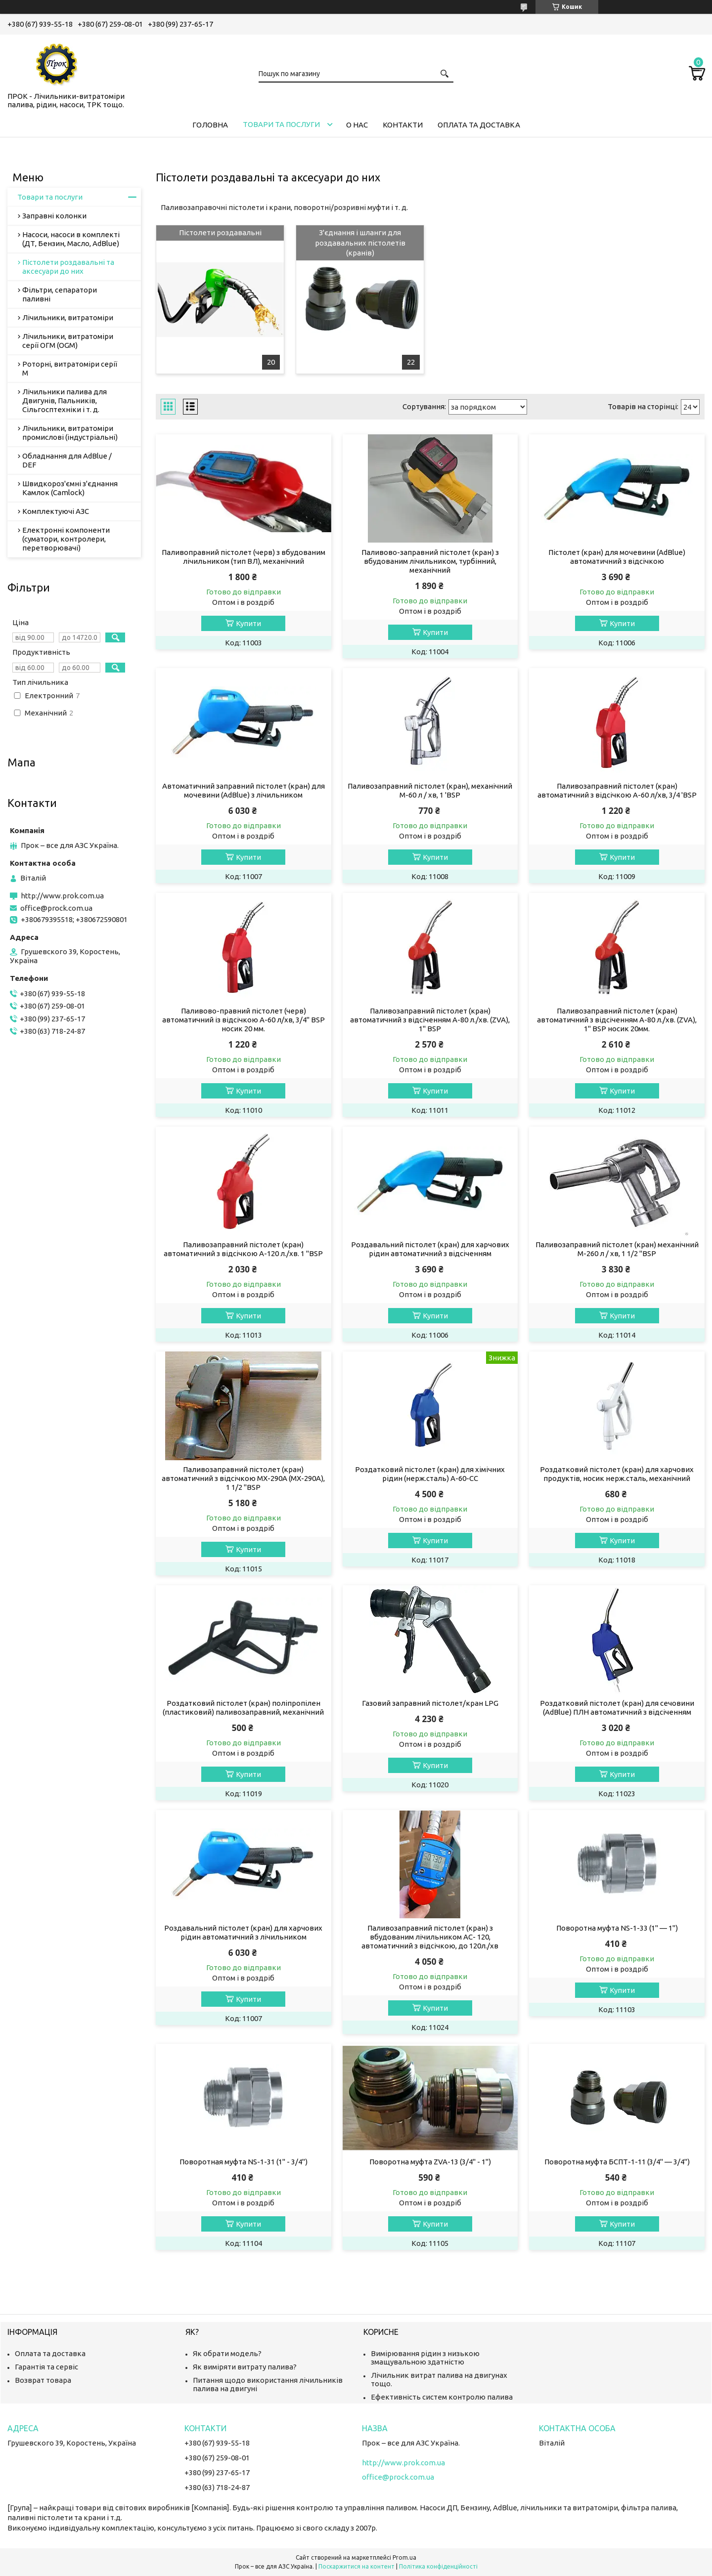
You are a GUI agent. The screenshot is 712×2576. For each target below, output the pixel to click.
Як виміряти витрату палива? (245, 2367)
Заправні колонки (54, 215)
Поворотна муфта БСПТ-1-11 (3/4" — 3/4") (617, 2161)
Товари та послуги (281, 124)
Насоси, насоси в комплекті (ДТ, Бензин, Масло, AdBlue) (71, 239)
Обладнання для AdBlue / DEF (67, 460)
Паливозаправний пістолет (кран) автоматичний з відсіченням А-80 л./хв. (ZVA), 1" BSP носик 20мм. (617, 1020)
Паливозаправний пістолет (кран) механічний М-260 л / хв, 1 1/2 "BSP (617, 1249)
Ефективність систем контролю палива (442, 2397)
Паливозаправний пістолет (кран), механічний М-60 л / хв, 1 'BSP (430, 790)
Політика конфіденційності (438, 2566)
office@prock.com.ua (56, 908)
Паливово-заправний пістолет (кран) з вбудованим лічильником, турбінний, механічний (430, 561)
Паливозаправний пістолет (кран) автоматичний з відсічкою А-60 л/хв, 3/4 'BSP (617, 790)
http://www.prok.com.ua (62, 895)
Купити (248, 623)
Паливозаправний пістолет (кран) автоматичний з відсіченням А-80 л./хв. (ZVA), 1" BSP (430, 1020)
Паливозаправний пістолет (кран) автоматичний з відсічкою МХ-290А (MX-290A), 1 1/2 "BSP (243, 1478)
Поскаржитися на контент (356, 2566)
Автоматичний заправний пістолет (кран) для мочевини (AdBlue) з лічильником (243, 790)
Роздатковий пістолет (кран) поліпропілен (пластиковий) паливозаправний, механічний (243, 1707)
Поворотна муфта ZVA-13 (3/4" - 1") (430, 2161)
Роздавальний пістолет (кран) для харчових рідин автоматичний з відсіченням (430, 1249)
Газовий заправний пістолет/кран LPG (430, 1703)
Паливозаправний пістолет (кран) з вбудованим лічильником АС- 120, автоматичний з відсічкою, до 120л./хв (429, 1937)
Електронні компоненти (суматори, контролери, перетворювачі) (66, 539)
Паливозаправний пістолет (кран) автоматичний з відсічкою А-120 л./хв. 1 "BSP (243, 1249)
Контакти (403, 125)
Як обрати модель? (227, 2353)
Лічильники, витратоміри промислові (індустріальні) (70, 432)
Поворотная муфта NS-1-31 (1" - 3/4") (243, 2161)
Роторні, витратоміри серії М (69, 368)
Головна (210, 125)
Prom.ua (404, 2557)
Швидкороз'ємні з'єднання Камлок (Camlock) (70, 488)
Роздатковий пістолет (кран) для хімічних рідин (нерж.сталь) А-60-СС (430, 1473)
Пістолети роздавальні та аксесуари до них (68, 266)
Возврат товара (43, 2380)
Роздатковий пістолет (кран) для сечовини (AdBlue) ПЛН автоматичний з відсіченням (617, 1707)
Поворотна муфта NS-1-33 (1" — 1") (617, 1928)
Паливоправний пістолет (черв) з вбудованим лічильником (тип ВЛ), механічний (243, 556)
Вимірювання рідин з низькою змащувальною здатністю (425, 2357)
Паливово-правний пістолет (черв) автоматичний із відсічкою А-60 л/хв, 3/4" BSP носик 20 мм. (243, 1020)
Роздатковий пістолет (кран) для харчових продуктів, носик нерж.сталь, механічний (617, 1473)
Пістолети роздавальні (220, 232)
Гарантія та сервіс (46, 2367)
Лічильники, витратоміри (67, 317)
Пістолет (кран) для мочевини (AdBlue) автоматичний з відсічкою (616, 556)
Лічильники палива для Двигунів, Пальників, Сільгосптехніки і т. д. (64, 400)
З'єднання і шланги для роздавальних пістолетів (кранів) (360, 242)
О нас (357, 125)
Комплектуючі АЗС (55, 511)
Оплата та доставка (479, 125)
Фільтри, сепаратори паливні (59, 294)
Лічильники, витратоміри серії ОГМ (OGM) (67, 340)
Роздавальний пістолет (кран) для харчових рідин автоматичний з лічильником (243, 1932)
